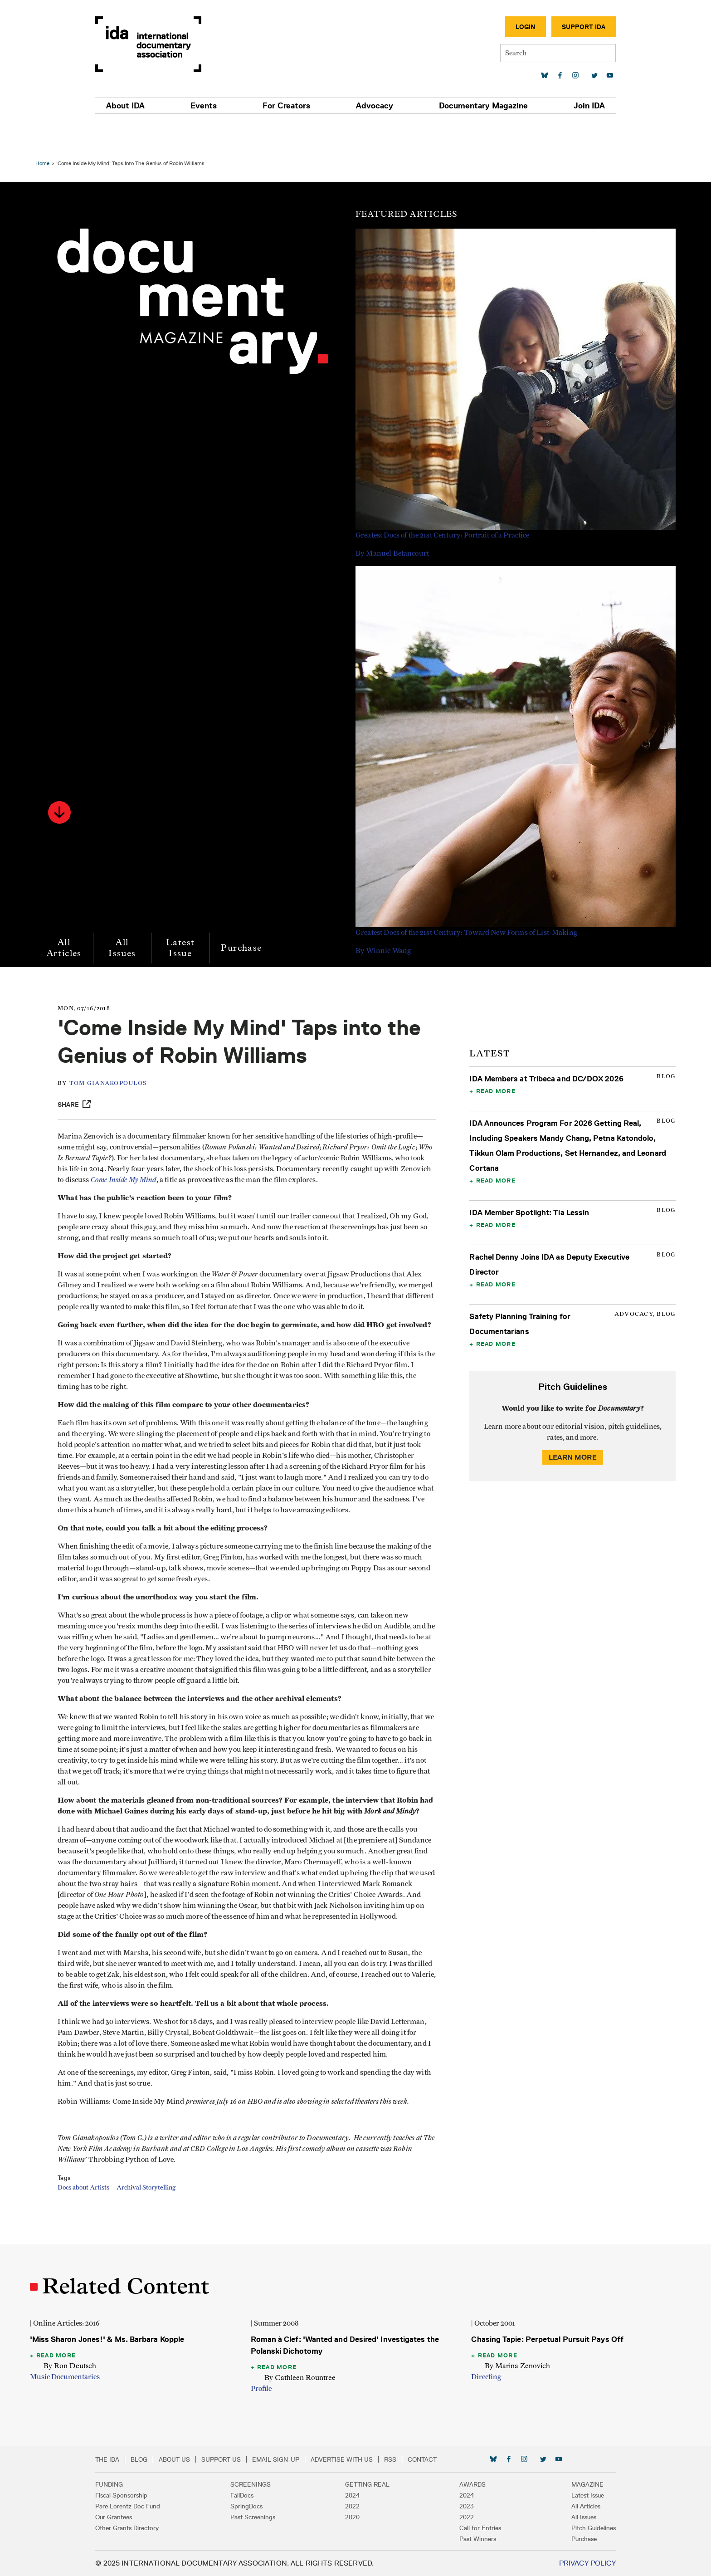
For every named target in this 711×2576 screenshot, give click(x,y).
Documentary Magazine (467, 106)
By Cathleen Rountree (301, 2377)
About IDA (152, 106)
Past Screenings (266, 2517)
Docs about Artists (93, 2220)
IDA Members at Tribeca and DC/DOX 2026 (545, 1046)
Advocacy (369, 106)
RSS (417, 2459)
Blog (166, 2459)
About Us (201, 2459)
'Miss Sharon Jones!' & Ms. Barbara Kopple (111, 2339)
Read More (494, 1058)
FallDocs (255, 2495)
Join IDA (562, 106)
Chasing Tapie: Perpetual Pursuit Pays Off (546, 2339)
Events (220, 106)
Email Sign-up (302, 2459)
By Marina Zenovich (516, 2365)
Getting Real (367, 2484)
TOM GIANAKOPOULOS (117, 1051)
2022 (352, 2506)
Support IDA (556, 27)
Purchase (246, 915)
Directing (485, 2376)
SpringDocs (260, 2506)
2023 (453, 2506)
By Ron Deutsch (74, 2365)
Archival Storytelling (155, 2220)
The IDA (134, 2459)
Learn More (569, 1424)
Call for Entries (467, 2528)
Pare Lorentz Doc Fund (154, 2506)
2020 (352, 2517)
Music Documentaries (69, 2376)
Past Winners (464, 2539)
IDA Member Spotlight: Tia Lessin (528, 1179)
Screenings (264, 2484)
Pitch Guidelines (566, 2528)
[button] (64, 779)
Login (498, 27)
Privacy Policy (560, 2563)
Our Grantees (140, 2517)
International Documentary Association (175, 44)
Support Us (248, 2459)
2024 (352, 2495)
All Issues (127, 915)
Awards (459, 2484)
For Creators (292, 106)
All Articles (68, 915)
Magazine (560, 2484)
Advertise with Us (369, 2459)
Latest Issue (184, 915)
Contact (449, 2459)
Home (47, 130)
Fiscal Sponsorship (148, 2495)
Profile (262, 2388)
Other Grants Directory (154, 2528)
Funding (136, 2484)
